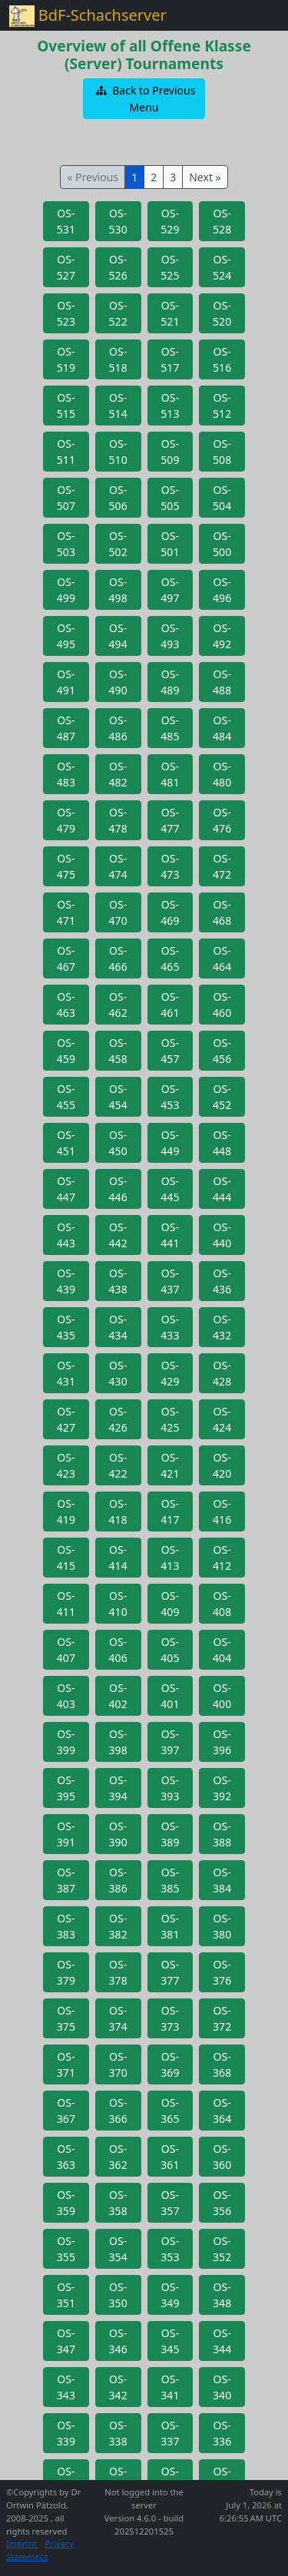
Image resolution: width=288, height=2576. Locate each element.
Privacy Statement (40, 2550)
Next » (204, 177)
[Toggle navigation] (257, 15)
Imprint (22, 2543)
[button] (144, 98)
